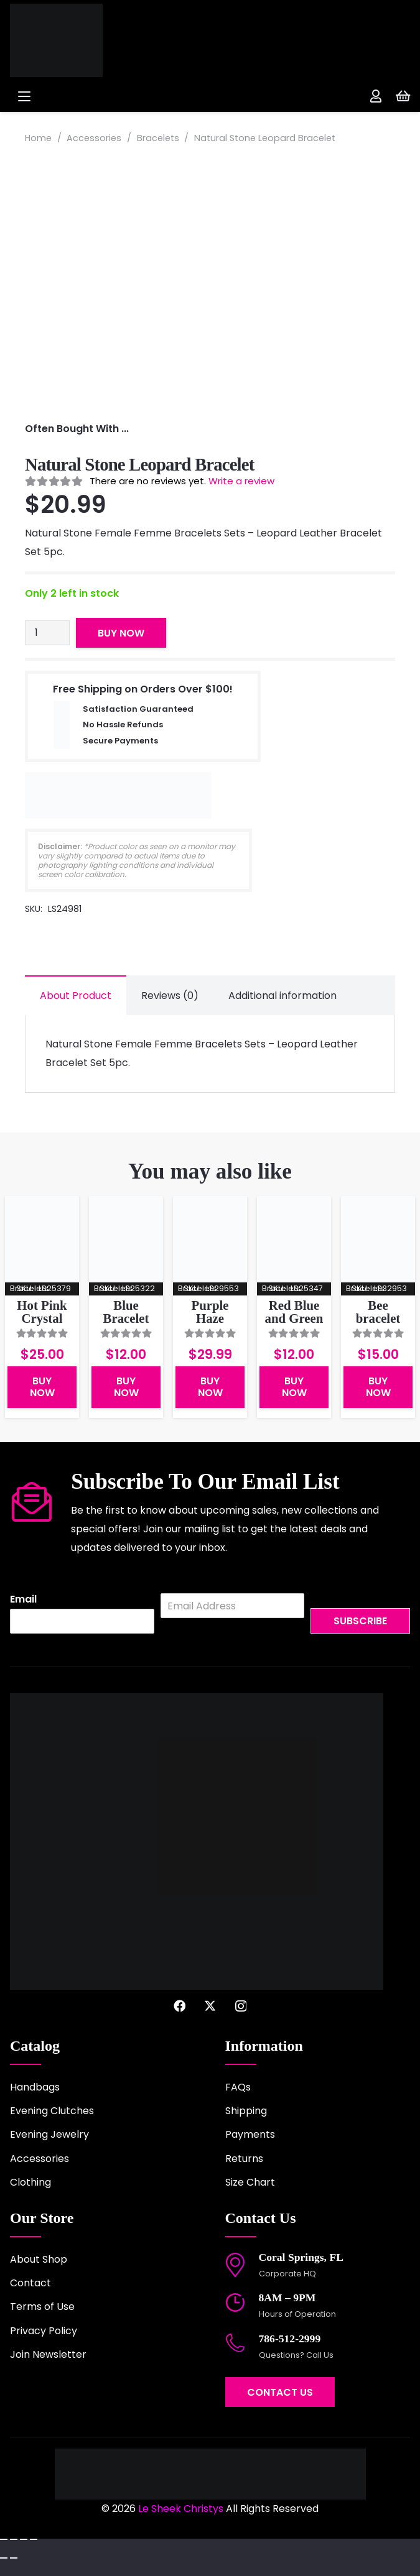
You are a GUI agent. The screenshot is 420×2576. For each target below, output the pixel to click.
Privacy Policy (43, 2331)
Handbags (35, 2087)
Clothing (30, 2182)
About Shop (38, 2259)
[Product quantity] (47, 632)
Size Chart (250, 2182)
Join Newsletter (48, 2354)
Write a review (241, 480)
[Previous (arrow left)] (3, 2558)
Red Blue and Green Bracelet (294, 1318)
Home (38, 138)
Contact (30, 2283)
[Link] (375, 96)
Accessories (94, 138)
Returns (244, 2158)
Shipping (246, 2111)
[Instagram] (240, 2006)
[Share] (23, 2539)
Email (23, 1599)
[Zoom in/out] (3, 2539)
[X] (210, 2006)
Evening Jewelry (49, 2134)
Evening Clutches (52, 2111)
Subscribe (360, 1621)
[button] (103, 96)
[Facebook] (179, 2006)
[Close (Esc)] (33, 2539)
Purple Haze (209, 1311)
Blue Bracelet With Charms (126, 1324)
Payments (250, 2134)
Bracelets (158, 138)
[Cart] (402, 96)
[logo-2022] (87, 40)
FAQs (238, 2087)
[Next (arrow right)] (13, 2558)
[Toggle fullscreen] (13, 2539)
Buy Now (121, 633)
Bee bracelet (378, 1311)
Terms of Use (42, 2306)
